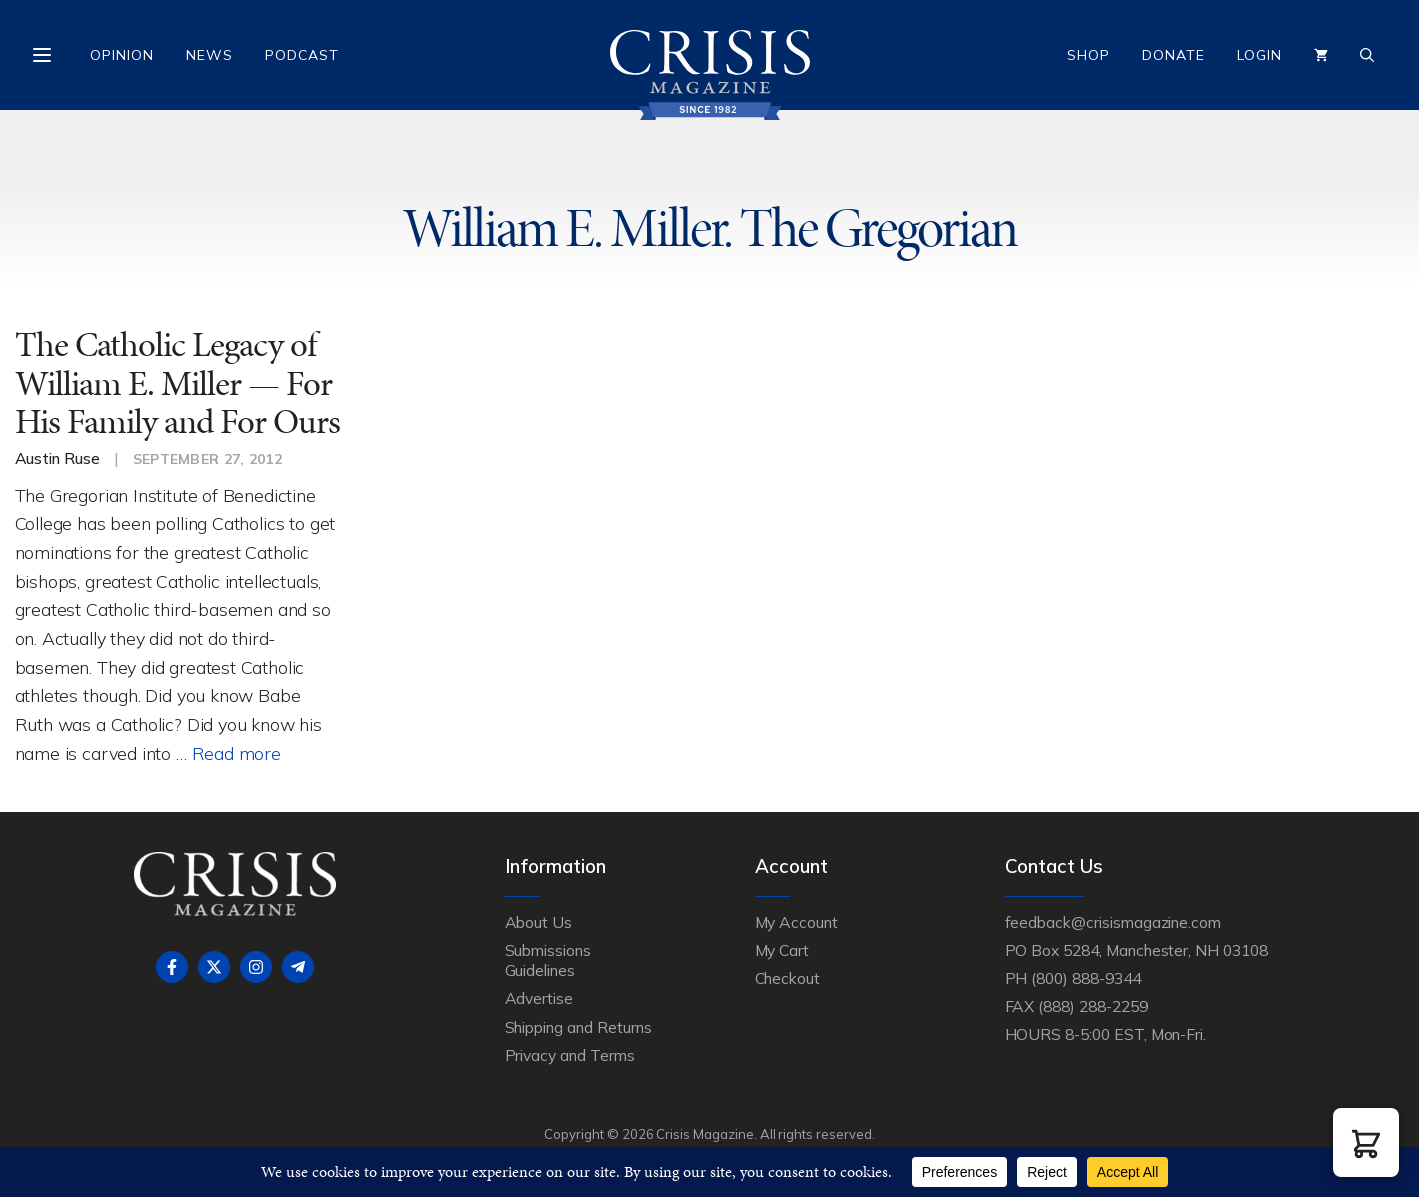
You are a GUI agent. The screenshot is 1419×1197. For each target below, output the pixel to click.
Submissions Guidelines (548, 960)
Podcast (302, 55)
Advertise (539, 998)
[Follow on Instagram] (256, 967)
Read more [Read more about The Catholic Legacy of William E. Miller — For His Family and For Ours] (236, 753)
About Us (539, 922)
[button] (1366, 1142)
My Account (797, 922)
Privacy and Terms (570, 1055)
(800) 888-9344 (1085, 978)
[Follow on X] (214, 967)
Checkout (788, 978)
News (209, 55)
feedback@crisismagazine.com (1113, 922)
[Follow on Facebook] (172, 967)
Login (1259, 55)
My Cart (782, 950)
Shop (1088, 55)
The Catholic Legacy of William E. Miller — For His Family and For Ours (177, 383)
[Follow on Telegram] (298, 967)
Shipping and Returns (578, 1027)
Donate (1173, 55)
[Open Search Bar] (1367, 55)
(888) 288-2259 (1092, 1006)
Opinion (122, 55)
